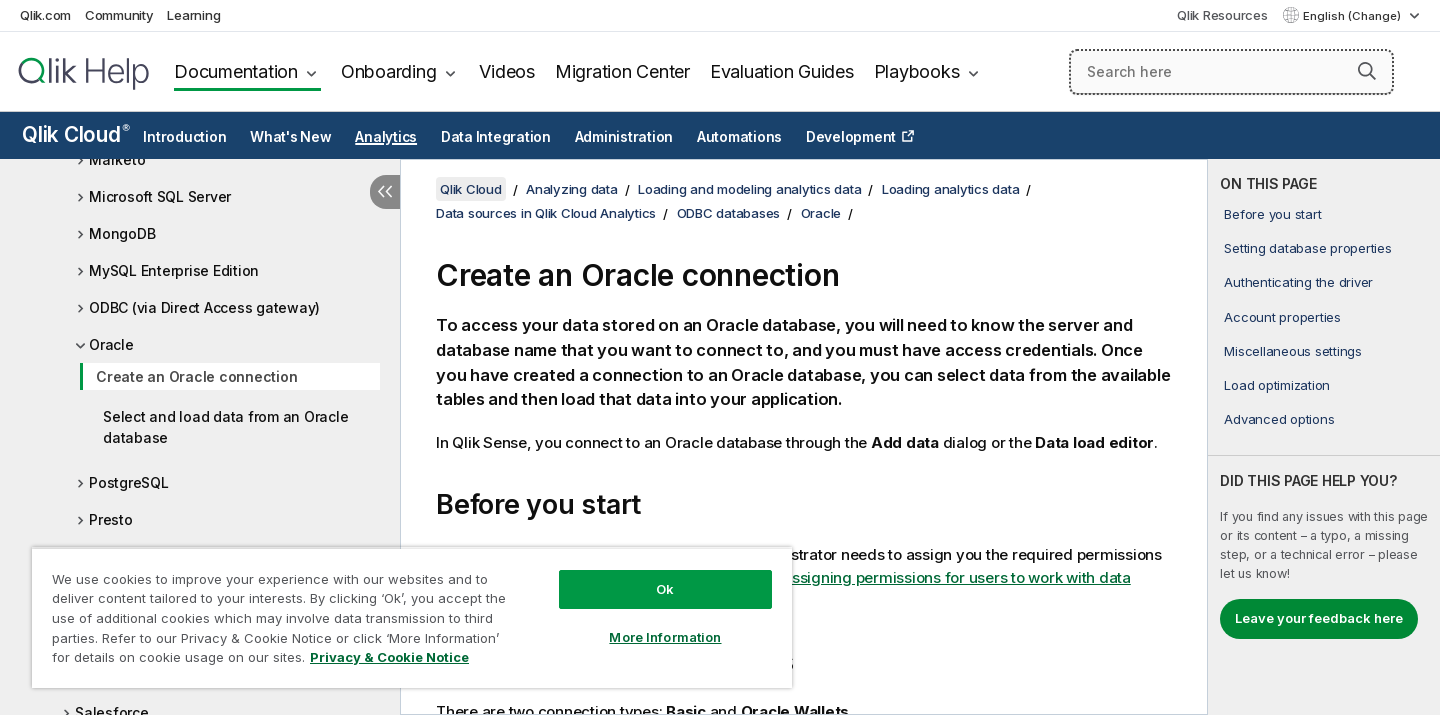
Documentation (236, 71)
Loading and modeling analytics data (749, 189)
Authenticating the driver (1298, 282)
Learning (193, 15)
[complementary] (1324, 437)
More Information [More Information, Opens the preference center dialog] (665, 637)
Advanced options (1279, 419)
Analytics (386, 137)
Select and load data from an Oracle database (225, 427)
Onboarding (389, 71)
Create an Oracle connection (196, 376)
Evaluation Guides (782, 71)
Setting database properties (1307, 248)
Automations (739, 137)
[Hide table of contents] (385, 192)
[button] (1367, 71)
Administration (624, 137)
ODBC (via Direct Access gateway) (204, 307)
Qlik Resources (1222, 15)
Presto (111, 519)
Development (851, 137)
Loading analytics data (951, 189)
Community (119, 15)
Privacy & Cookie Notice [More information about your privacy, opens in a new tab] (389, 657)
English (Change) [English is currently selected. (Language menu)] (1353, 16)
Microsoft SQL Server (160, 196)
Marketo (117, 159)
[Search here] (1231, 72)
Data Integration (496, 137)
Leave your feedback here (1319, 618)
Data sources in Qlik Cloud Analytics (546, 213)
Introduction (184, 137)
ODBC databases (729, 213)
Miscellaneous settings (1293, 351)
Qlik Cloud (76, 134)
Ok (665, 589)
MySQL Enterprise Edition (174, 270)
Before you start (1272, 214)
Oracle (111, 344)
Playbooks (917, 71)
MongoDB (122, 233)
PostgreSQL (129, 482)
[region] (412, 617)
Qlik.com (45, 15)
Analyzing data (572, 189)
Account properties (1282, 317)
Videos (507, 71)
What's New (291, 137)
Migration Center (622, 71)
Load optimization (1277, 385)
